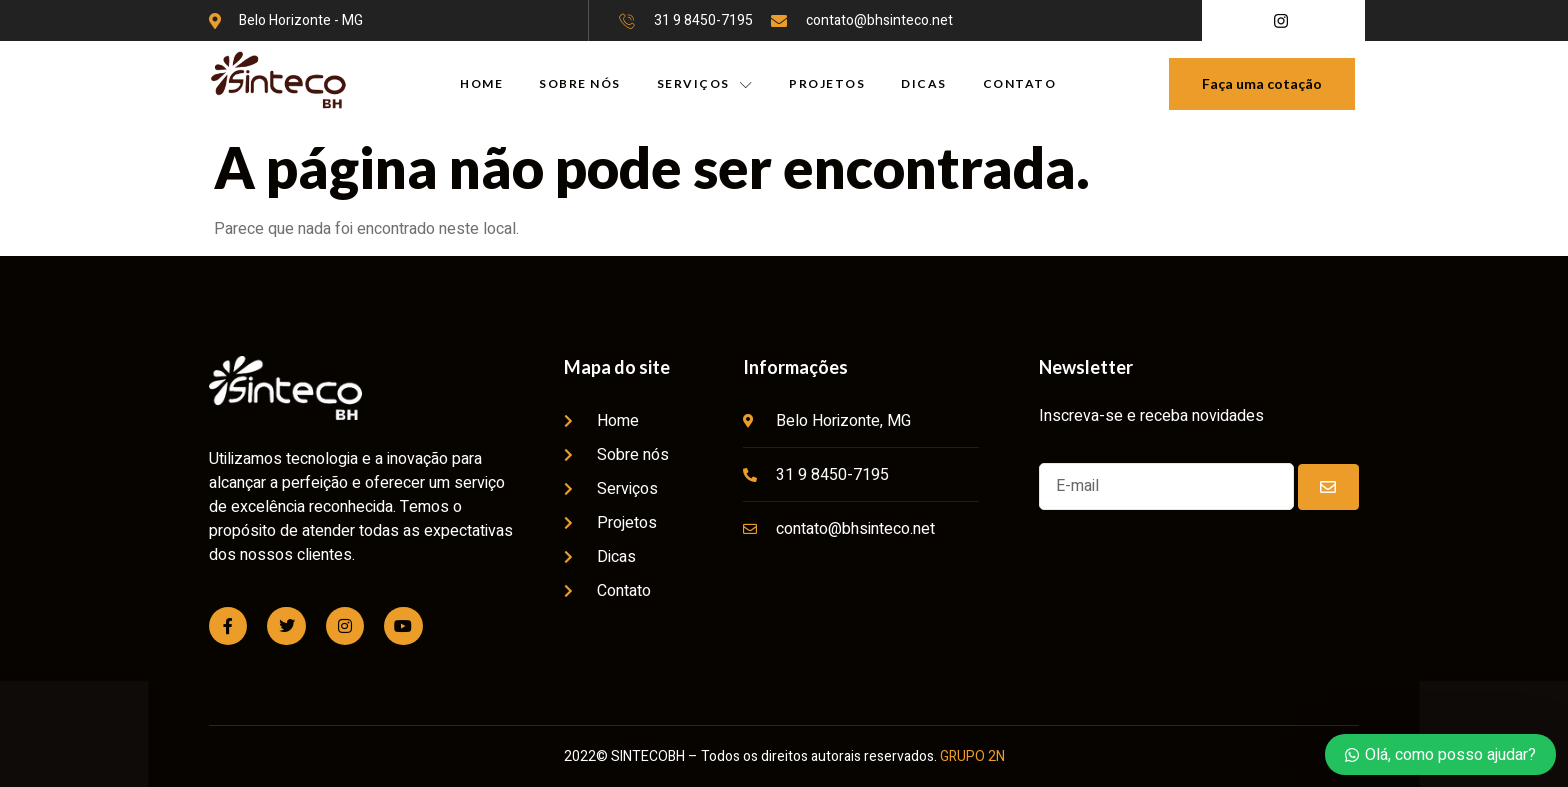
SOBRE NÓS (580, 83)
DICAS (924, 83)
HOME (481, 83)
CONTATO (1020, 83)
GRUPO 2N (972, 756)
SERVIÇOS (705, 84)
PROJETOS (827, 83)
